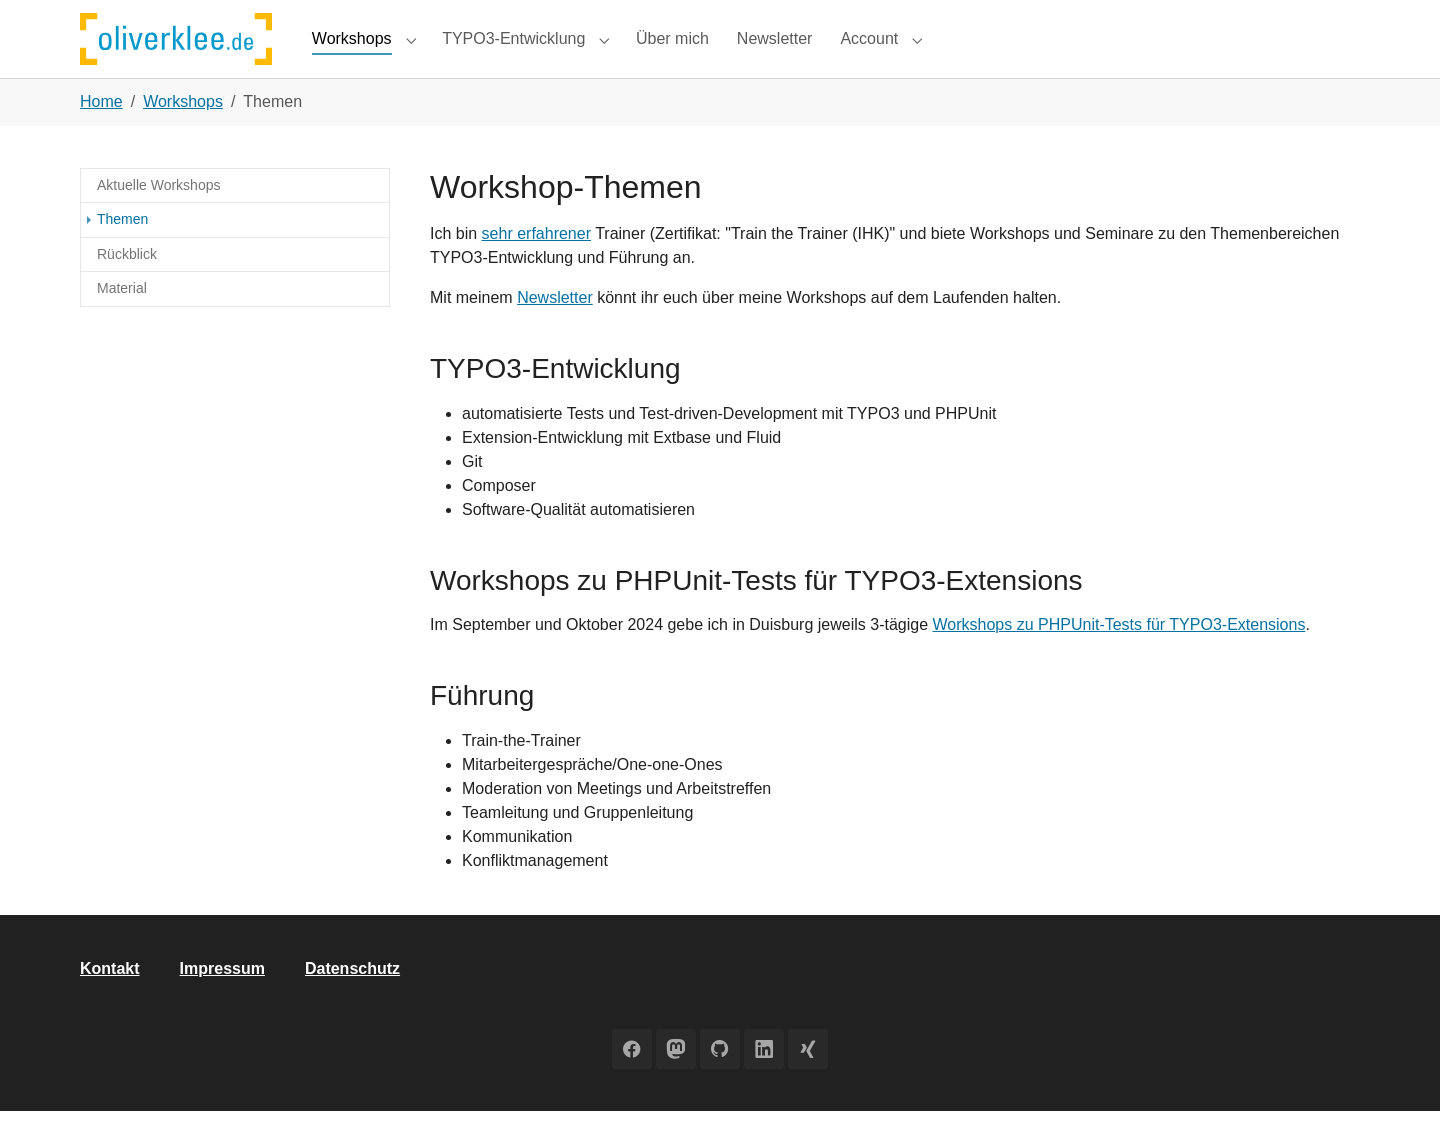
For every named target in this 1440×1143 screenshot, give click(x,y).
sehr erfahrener (536, 265)
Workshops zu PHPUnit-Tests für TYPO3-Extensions (1119, 657)
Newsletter (555, 329)
